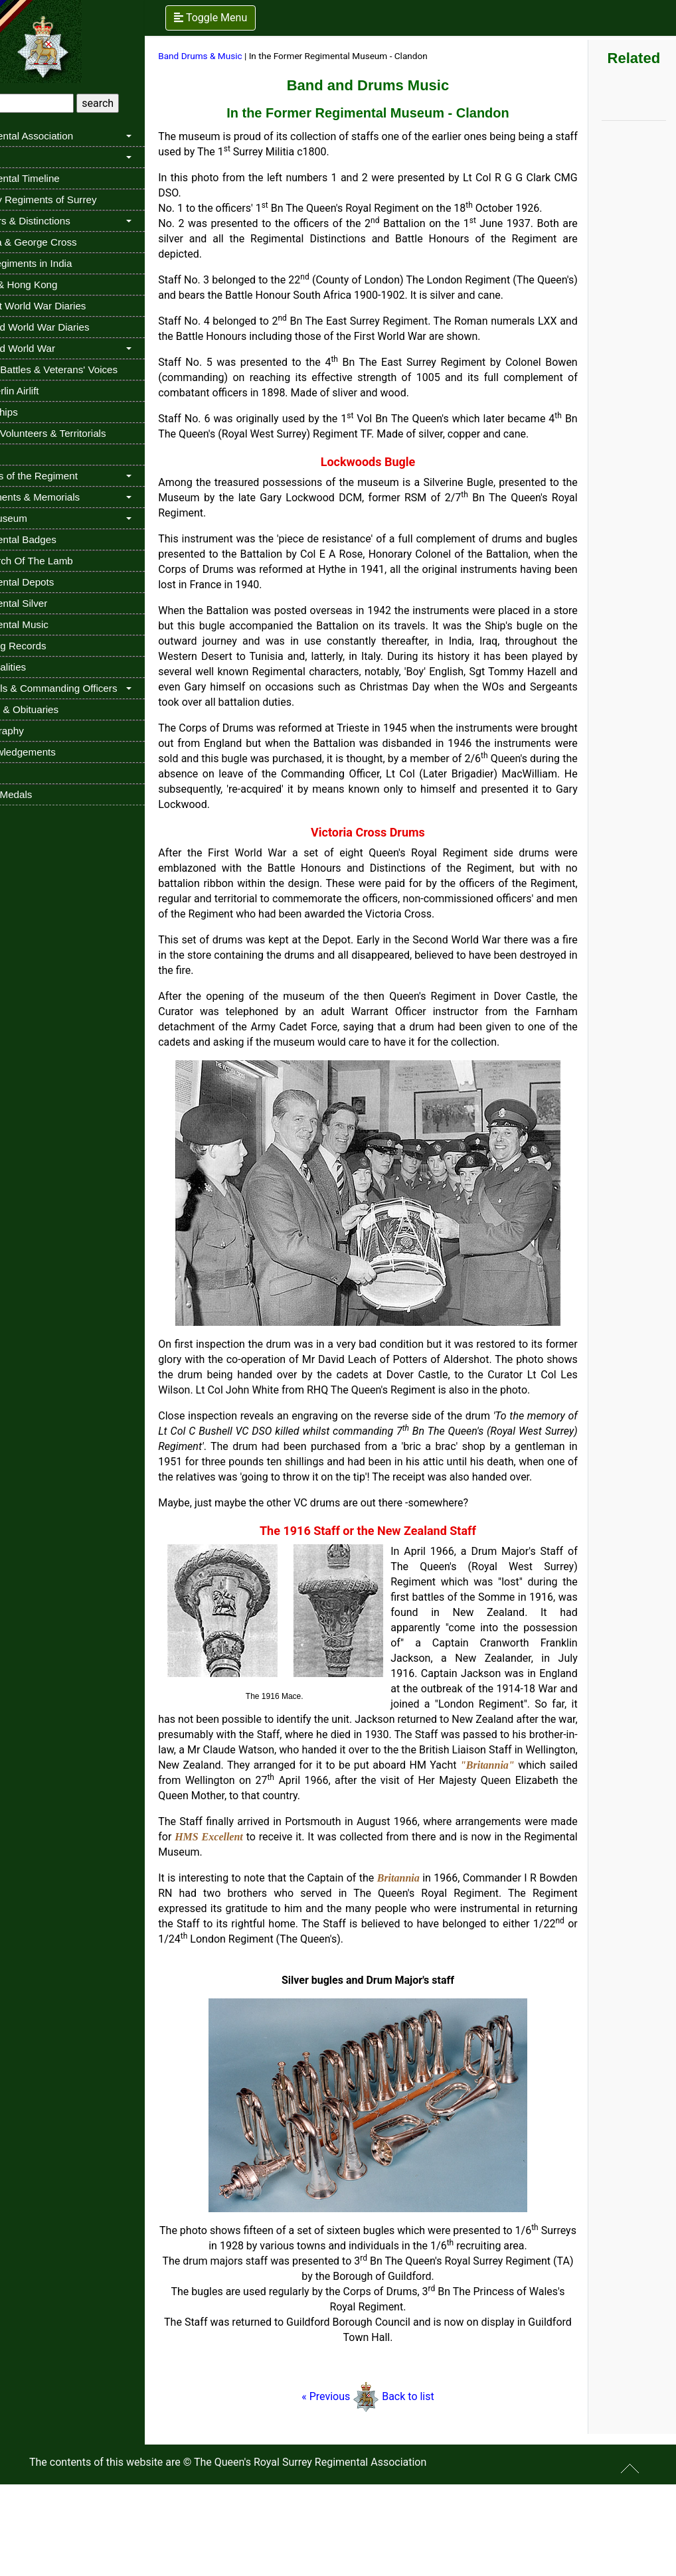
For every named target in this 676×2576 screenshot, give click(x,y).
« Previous (351, 2488)
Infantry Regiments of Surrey (73, 199)
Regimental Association (61, 135)
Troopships (34, 412)
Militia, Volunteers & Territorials (78, 433)
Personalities (38, 667)
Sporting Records (48, 645)
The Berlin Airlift (44, 390)
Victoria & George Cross (63, 242)
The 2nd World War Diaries (69, 327)
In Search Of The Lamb (61, 560)
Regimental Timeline (55, 178)
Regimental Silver (48, 603)
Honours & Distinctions (60, 220)
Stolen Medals (41, 794)
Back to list (432, 2488)
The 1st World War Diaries (68, 305)
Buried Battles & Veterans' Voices (84, 369)
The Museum (38, 518)
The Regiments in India (61, 263)
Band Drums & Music (241, 55)
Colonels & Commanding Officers (83, 688)
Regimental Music (49, 624)
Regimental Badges (53, 539)
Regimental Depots (52, 582)
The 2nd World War (52, 348)
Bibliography (37, 730)
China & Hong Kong (53, 284)
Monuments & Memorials (65, 497)
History (25, 157)
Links (21, 773)
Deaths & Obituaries (54, 709)
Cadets (25, 454)
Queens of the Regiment (64, 475)
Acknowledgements (53, 752)
